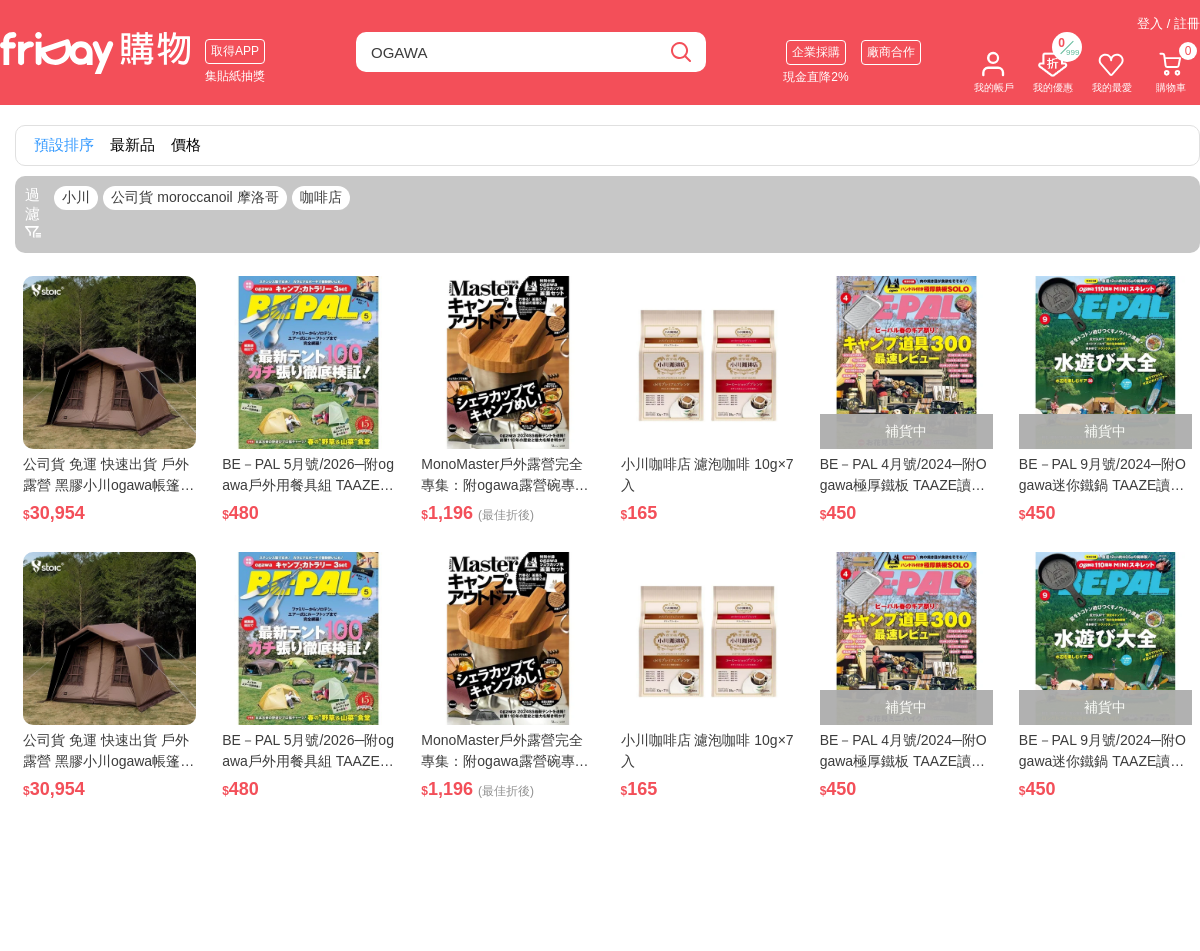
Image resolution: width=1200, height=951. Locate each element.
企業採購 (816, 52)
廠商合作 (891, 52)
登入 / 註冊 (1168, 23)
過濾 (33, 213)
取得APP (235, 51)
